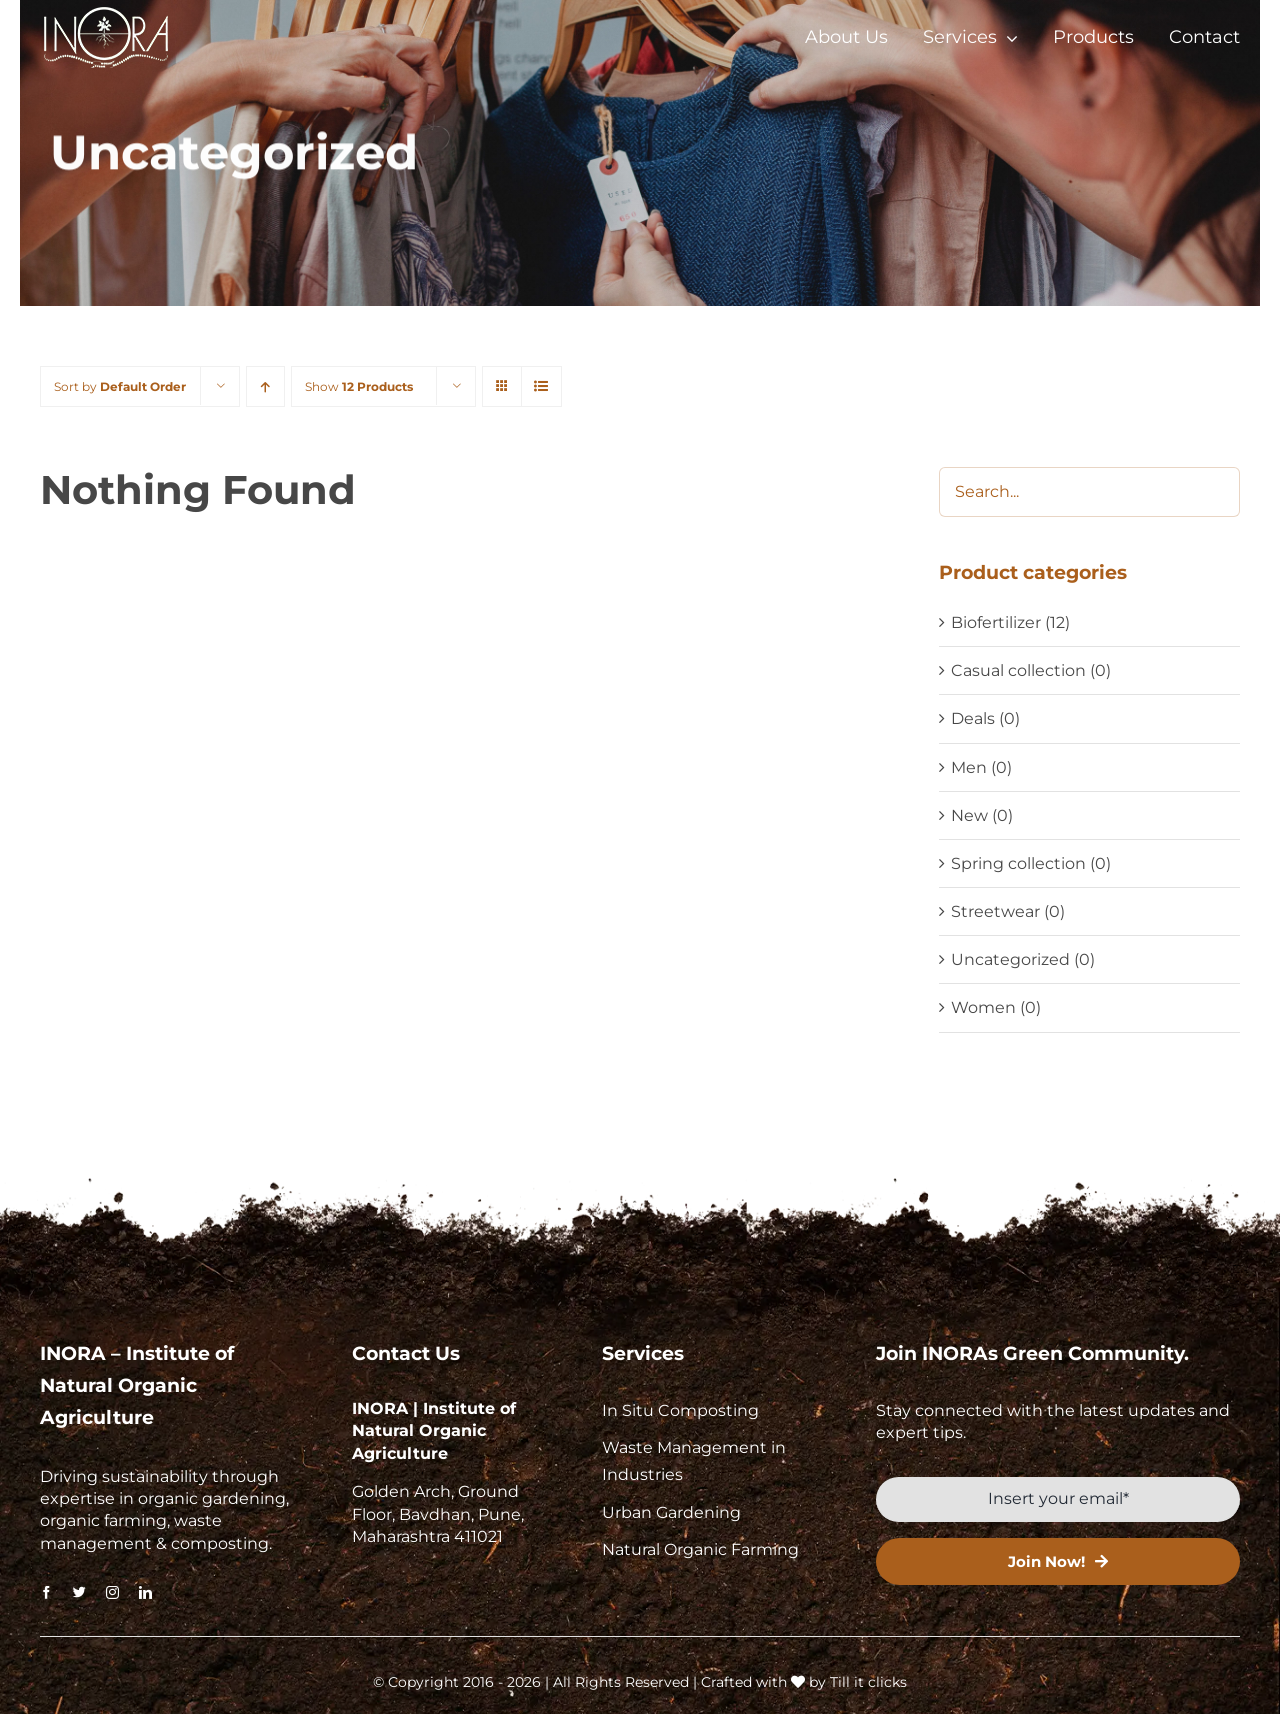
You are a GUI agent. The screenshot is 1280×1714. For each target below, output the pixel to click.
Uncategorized (1010, 959)
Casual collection (1018, 670)
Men (969, 767)
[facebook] (46, 1592)
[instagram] (112, 1592)
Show (359, 386)
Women (983, 1007)
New (969, 815)
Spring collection (1018, 863)
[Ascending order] (265, 386)
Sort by (120, 386)
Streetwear (995, 911)
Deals (973, 718)
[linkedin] (145, 1592)
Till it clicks (868, 1682)
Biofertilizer (996, 622)
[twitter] (79, 1592)
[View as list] (541, 386)
